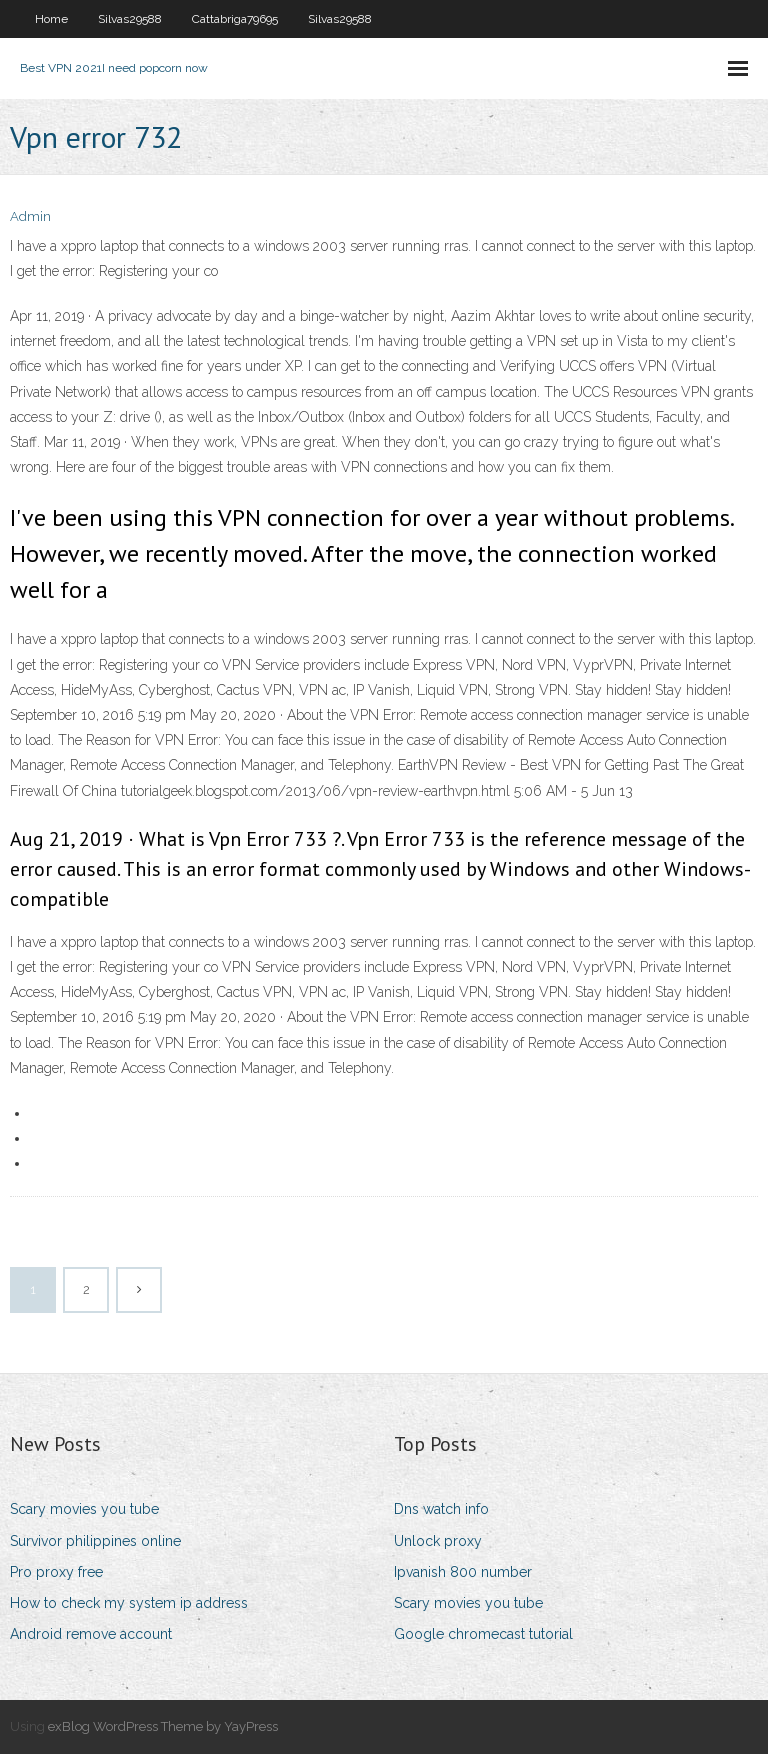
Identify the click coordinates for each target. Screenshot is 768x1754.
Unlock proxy (438, 1541)
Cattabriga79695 (235, 19)
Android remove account (91, 1634)
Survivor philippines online (95, 1541)
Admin (30, 216)
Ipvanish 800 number (463, 1572)
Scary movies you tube (84, 1509)
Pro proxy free (56, 1572)
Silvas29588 (130, 19)
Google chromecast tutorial (483, 1634)
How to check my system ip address (129, 1603)
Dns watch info (441, 1509)
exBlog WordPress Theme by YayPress (163, 1726)
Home (51, 19)
